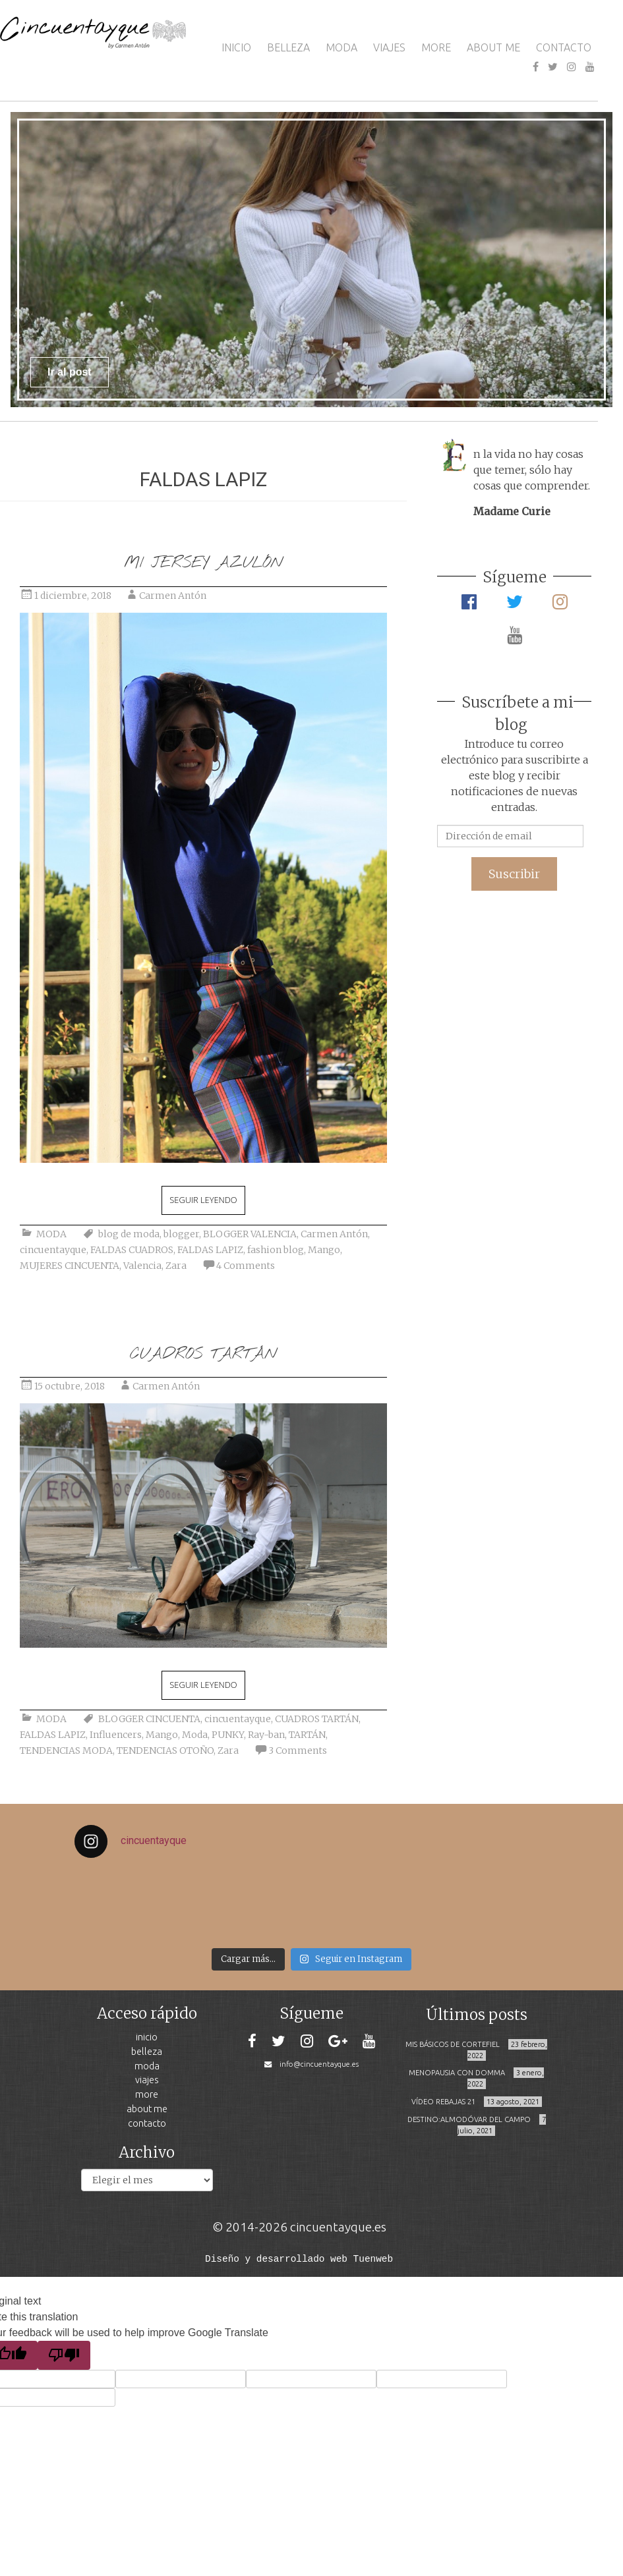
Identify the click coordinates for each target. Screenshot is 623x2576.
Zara (176, 1266)
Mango (324, 1250)
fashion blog (275, 1250)
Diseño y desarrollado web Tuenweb (299, 2258)
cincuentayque (53, 1250)
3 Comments (297, 1750)
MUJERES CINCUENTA (69, 1266)
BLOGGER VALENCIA (250, 1234)
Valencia (142, 1266)
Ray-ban (266, 1735)
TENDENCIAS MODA (66, 1750)
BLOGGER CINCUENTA (149, 1719)
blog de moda (129, 1234)
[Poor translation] (64, 2353)
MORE (436, 47)
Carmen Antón (172, 596)
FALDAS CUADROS (131, 1250)
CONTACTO (563, 47)
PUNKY (228, 1735)
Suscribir (514, 874)
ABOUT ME (493, 47)
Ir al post (69, 372)
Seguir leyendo (203, 1200)
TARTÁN (307, 1735)
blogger (181, 1234)
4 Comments (245, 1266)
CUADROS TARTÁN (203, 1354)
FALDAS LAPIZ (210, 1250)
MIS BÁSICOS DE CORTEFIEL (452, 2044)
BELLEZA (288, 47)
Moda (195, 1735)
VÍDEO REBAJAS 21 (443, 2102)
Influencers (116, 1735)
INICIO (236, 47)
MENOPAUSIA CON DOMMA (457, 2073)
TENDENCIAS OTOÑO (165, 1750)
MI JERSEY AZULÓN (203, 563)
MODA (341, 47)
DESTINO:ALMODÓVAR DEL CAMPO (469, 2119)
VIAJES (389, 47)
